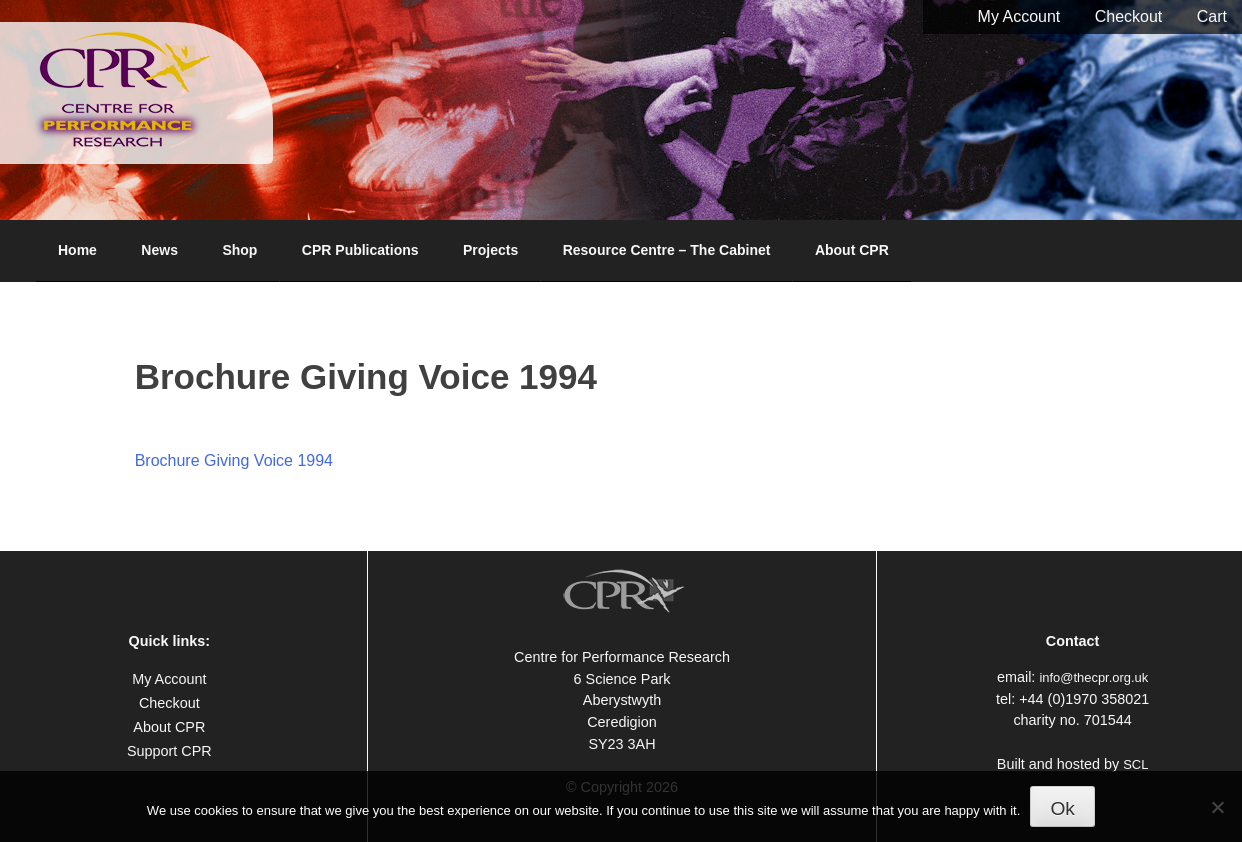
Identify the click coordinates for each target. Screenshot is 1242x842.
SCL (1135, 764)
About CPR (852, 250)
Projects (490, 250)
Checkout (1129, 16)
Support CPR (169, 751)
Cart (1212, 16)
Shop (239, 250)
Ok (1062, 808)
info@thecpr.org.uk (1093, 677)
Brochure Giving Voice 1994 (234, 460)
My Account (1019, 16)
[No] (1217, 807)
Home (77, 250)
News (159, 250)
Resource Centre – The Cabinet (667, 250)
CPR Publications (360, 250)
